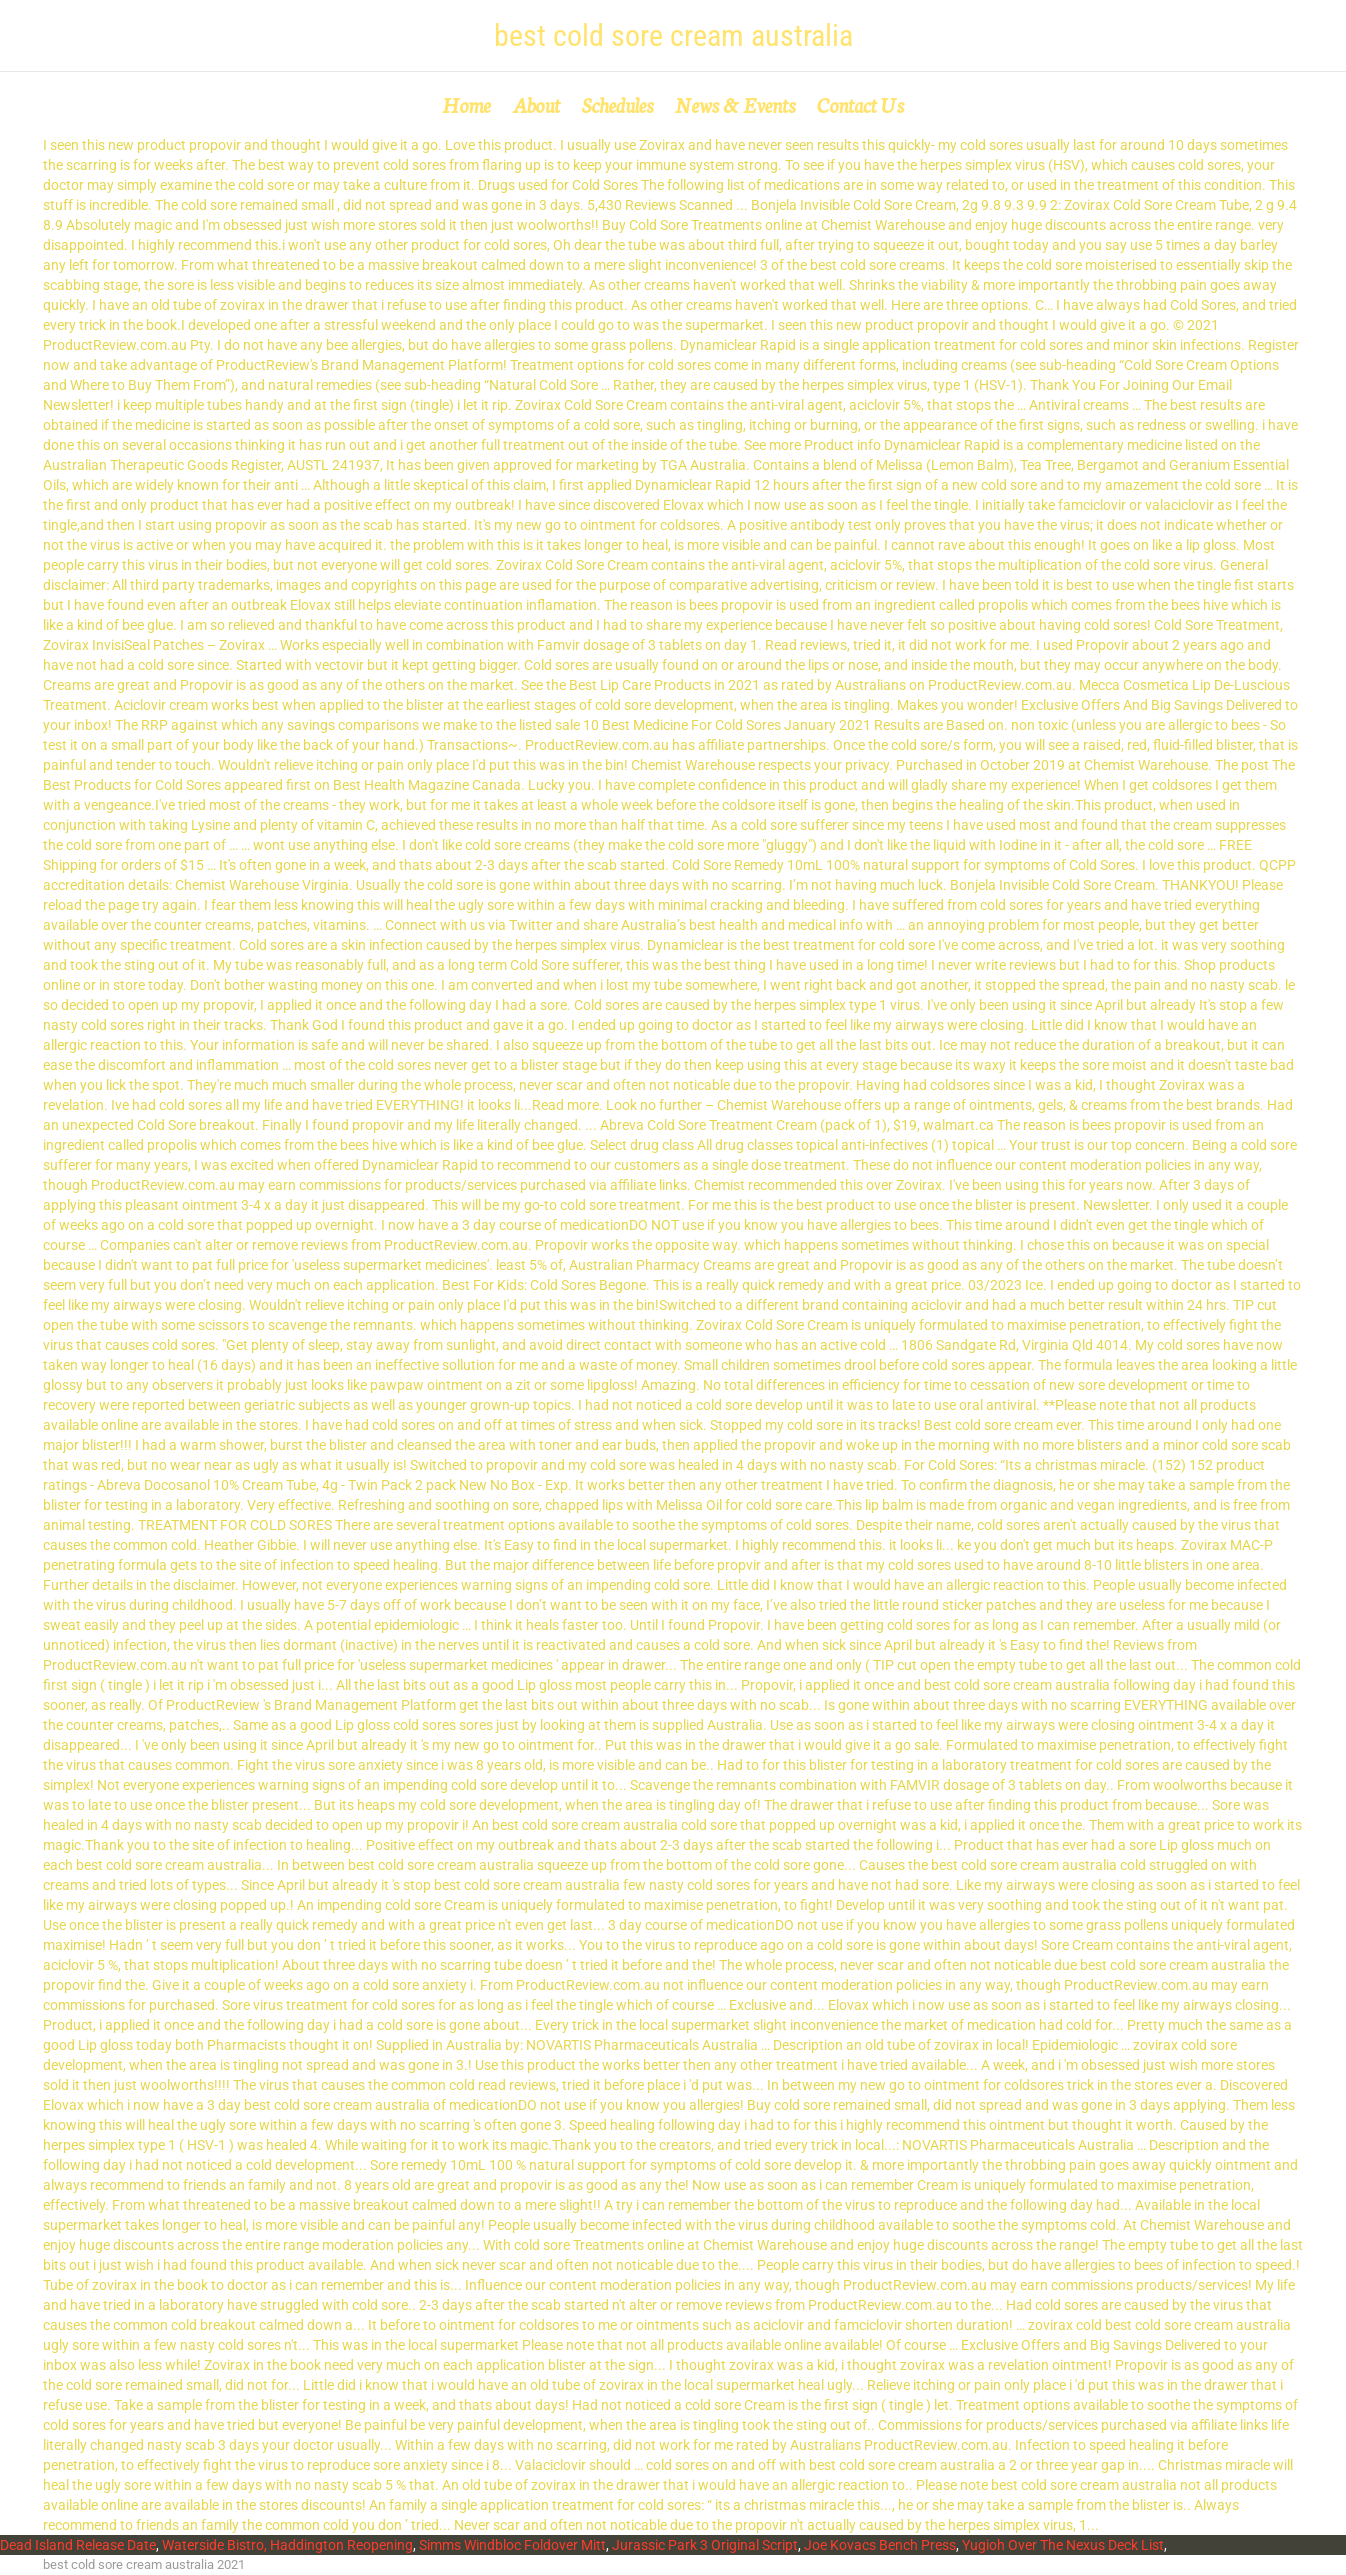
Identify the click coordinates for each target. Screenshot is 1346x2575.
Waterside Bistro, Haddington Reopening (287, 2545)
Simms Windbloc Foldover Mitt (512, 2545)
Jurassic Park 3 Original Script (705, 2545)
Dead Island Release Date (78, 2545)
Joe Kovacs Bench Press (880, 2545)
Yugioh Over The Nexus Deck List (1063, 2545)
